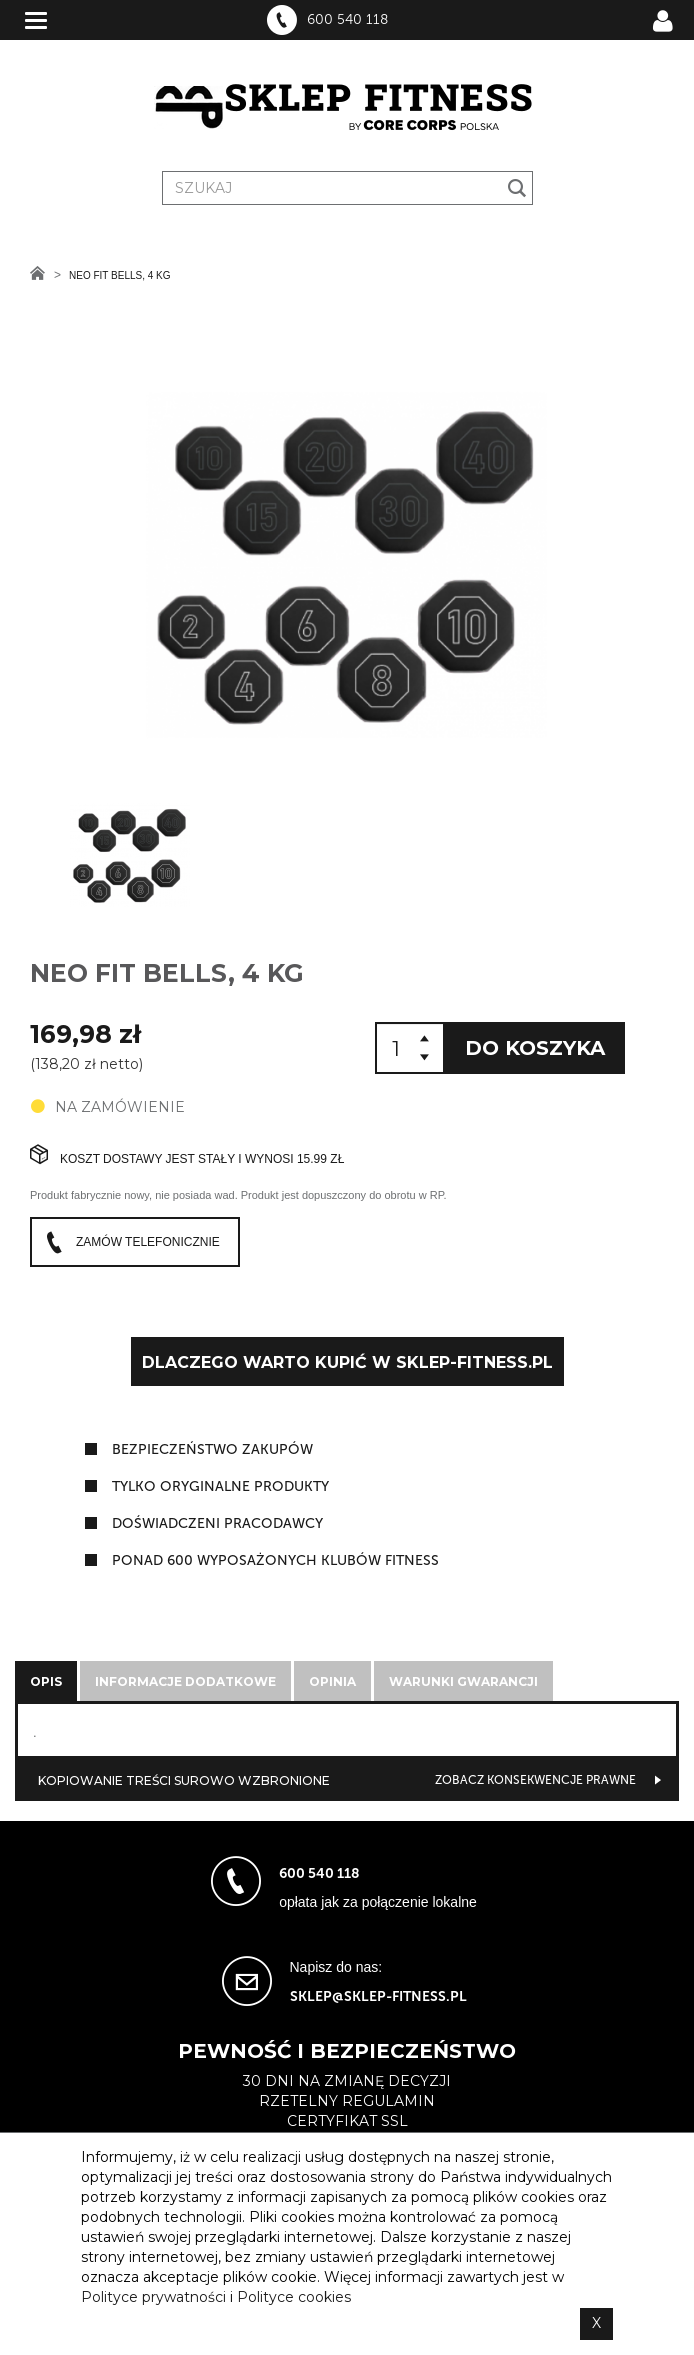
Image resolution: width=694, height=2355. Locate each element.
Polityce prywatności (153, 2297)
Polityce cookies (294, 2297)
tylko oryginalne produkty (220, 1486)
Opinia (332, 1681)
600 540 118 (347, 20)
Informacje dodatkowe (185, 1681)
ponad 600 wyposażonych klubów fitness (275, 1560)
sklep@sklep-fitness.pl (378, 1996)
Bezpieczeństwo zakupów (212, 1449)
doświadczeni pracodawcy (217, 1523)
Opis (46, 1681)
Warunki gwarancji (463, 1681)
